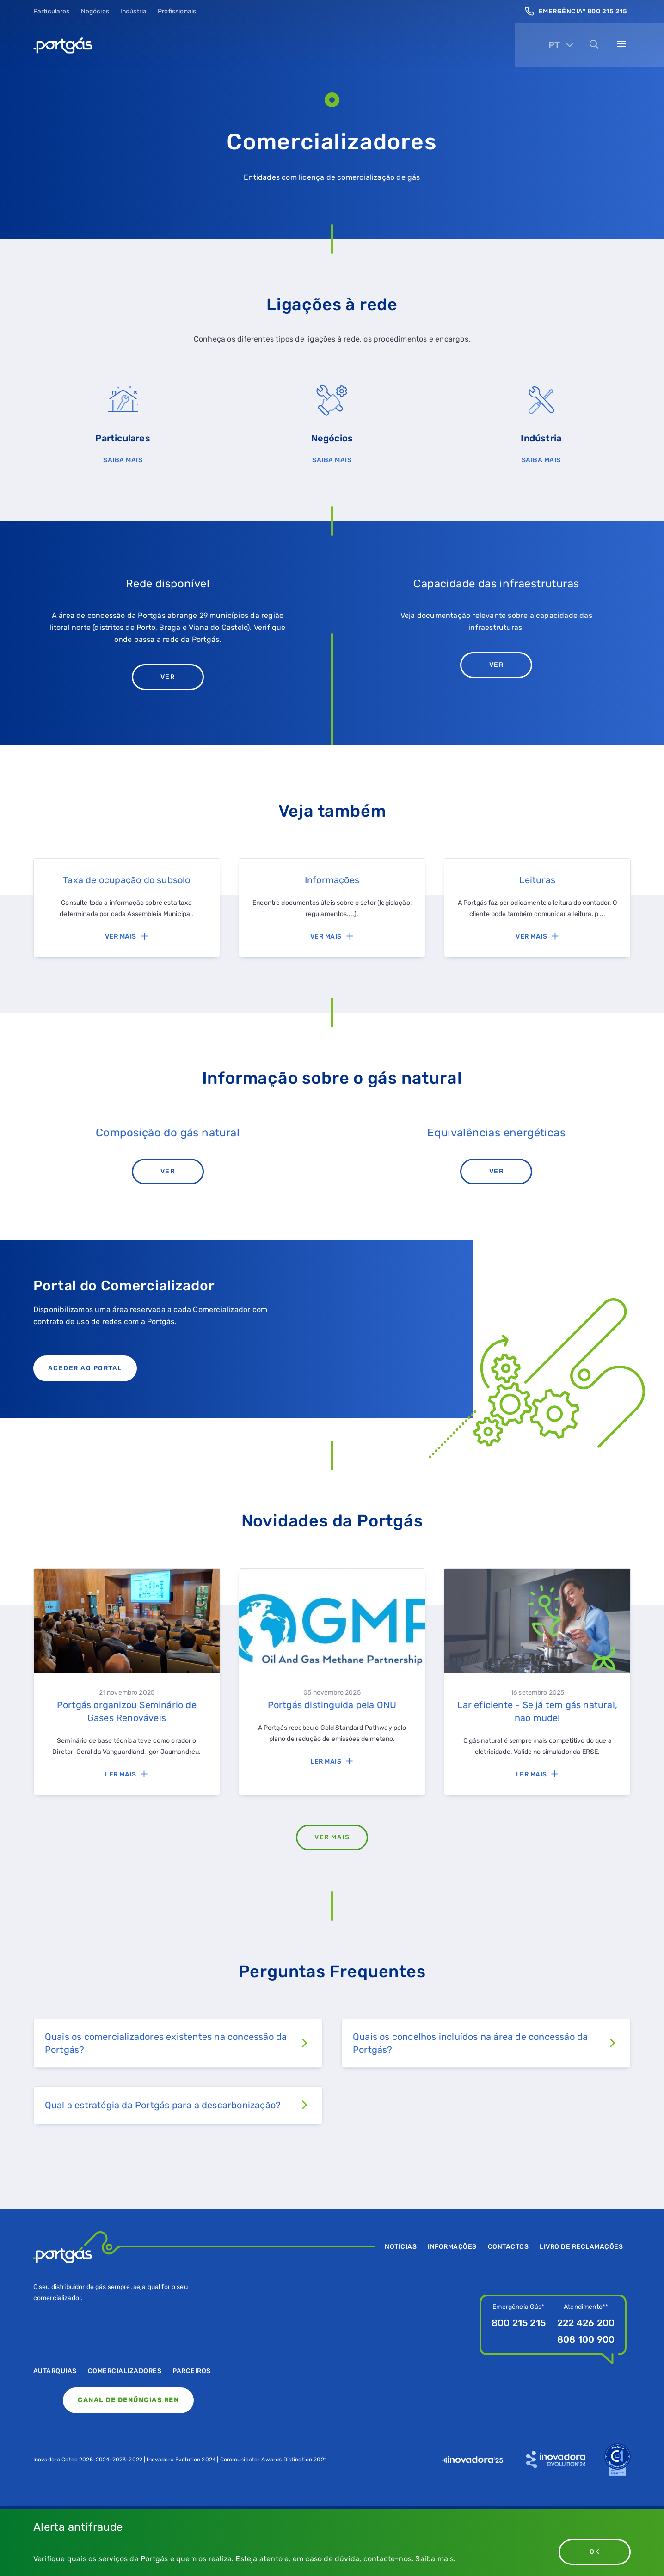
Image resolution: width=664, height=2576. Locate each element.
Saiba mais (434, 2558)
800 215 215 (519, 2322)
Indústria (133, 11)
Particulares (51, 11)
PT (554, 44)
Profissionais (177, 11)
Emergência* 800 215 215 (576, 11)
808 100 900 (586, 2339)
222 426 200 (586, 2322)
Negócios (95, 11)
